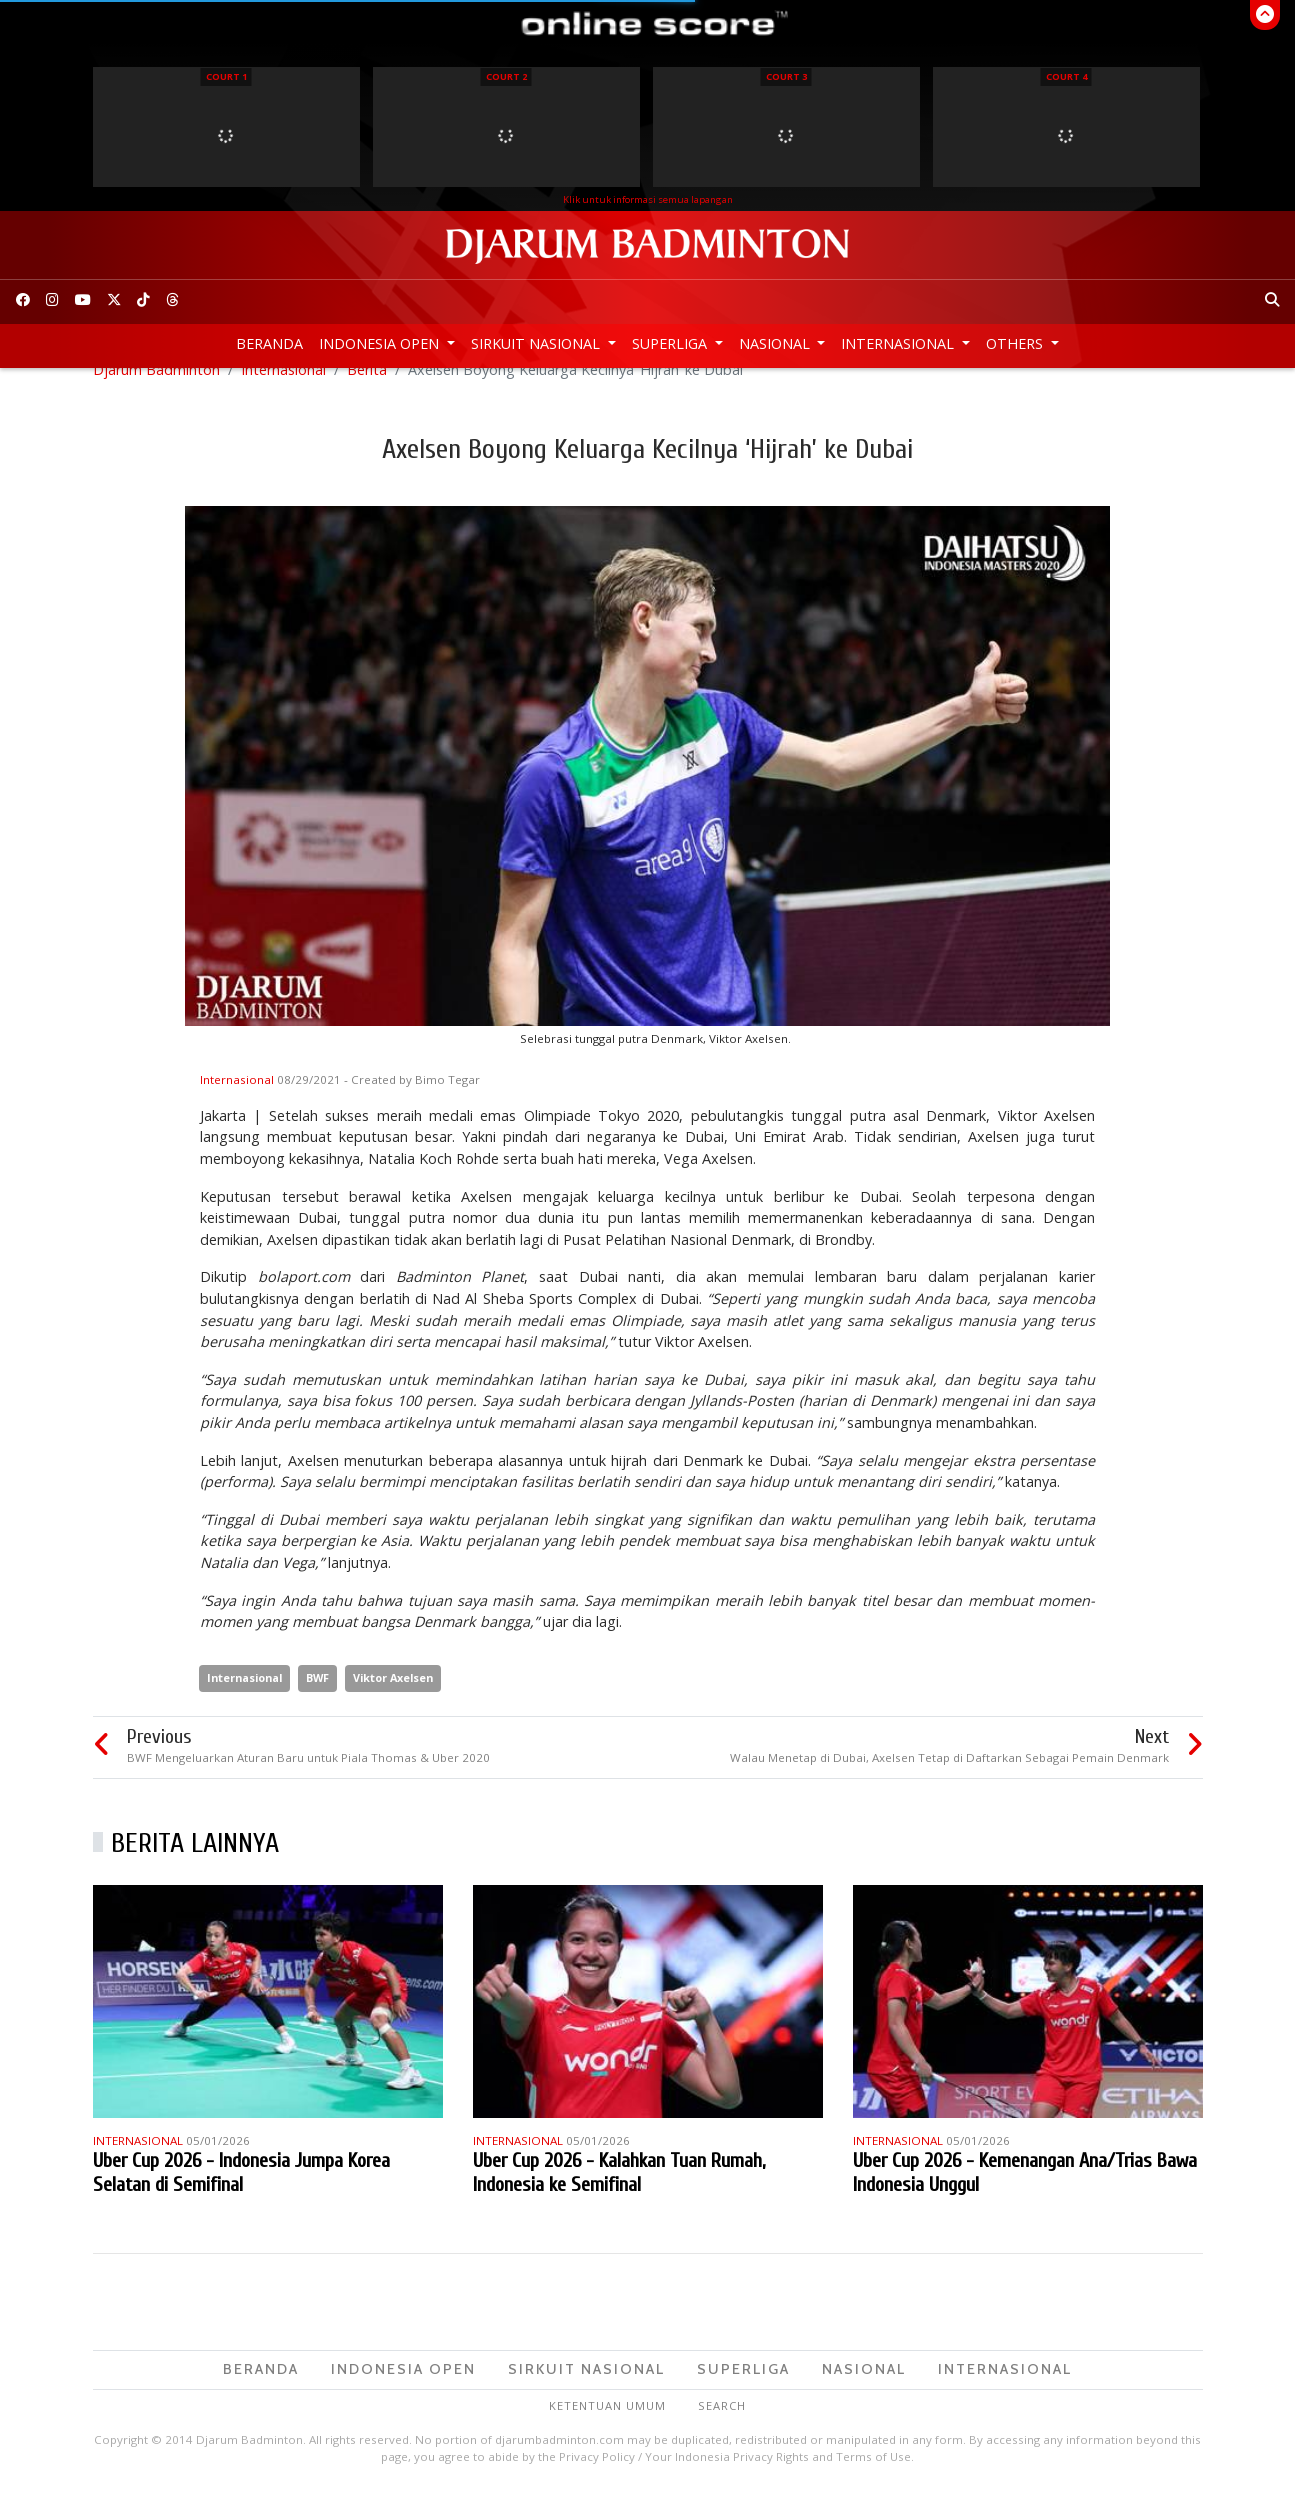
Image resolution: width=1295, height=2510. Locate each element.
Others (1016, 343)
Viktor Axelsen (393, 1698)
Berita (367, 390)
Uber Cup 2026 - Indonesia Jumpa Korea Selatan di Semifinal (241, 2193)
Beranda (269, 343)
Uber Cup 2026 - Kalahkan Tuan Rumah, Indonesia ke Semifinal (619, 2193)
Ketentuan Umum (607, 2426)
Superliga (671, 343)
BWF (317, 1698)
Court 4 (1066, 76)
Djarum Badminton (156, 390)
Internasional (899, 343)
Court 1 (226, 76)
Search (722, 2426)
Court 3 (786, 76)
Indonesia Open (381, 343)
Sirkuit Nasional (537, 343)
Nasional (776, 343)
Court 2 (506, 76)
